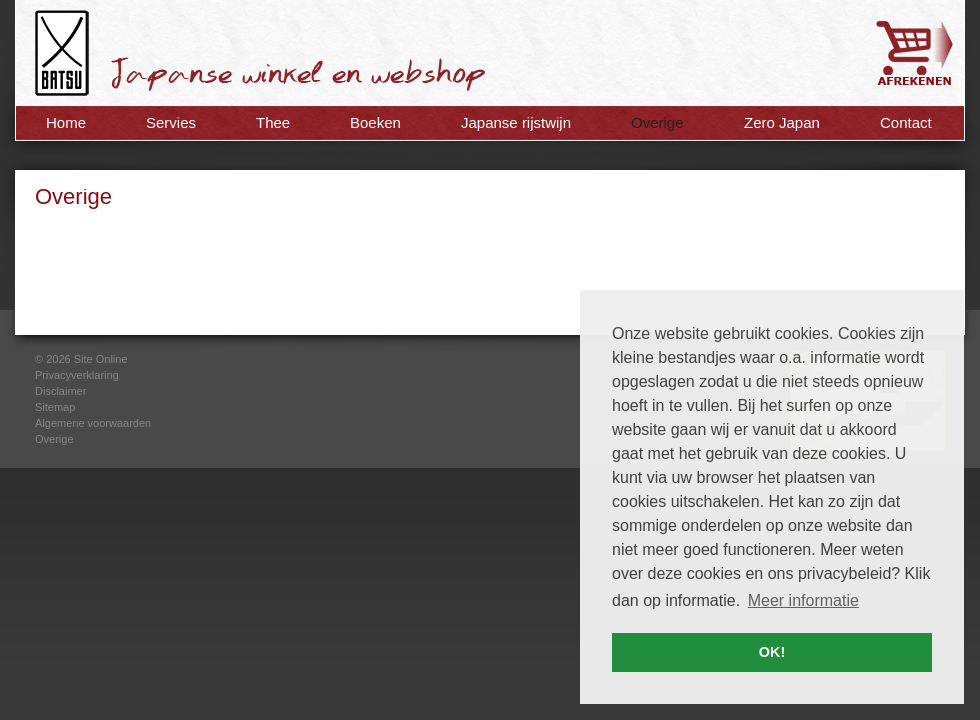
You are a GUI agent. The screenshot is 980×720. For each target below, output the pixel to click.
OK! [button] (772, 652)
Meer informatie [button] (803, 600)
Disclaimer (60, 391)
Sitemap (55, 407)
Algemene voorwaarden (93, 423)
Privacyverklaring (77, 375)
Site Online (101, 359)
